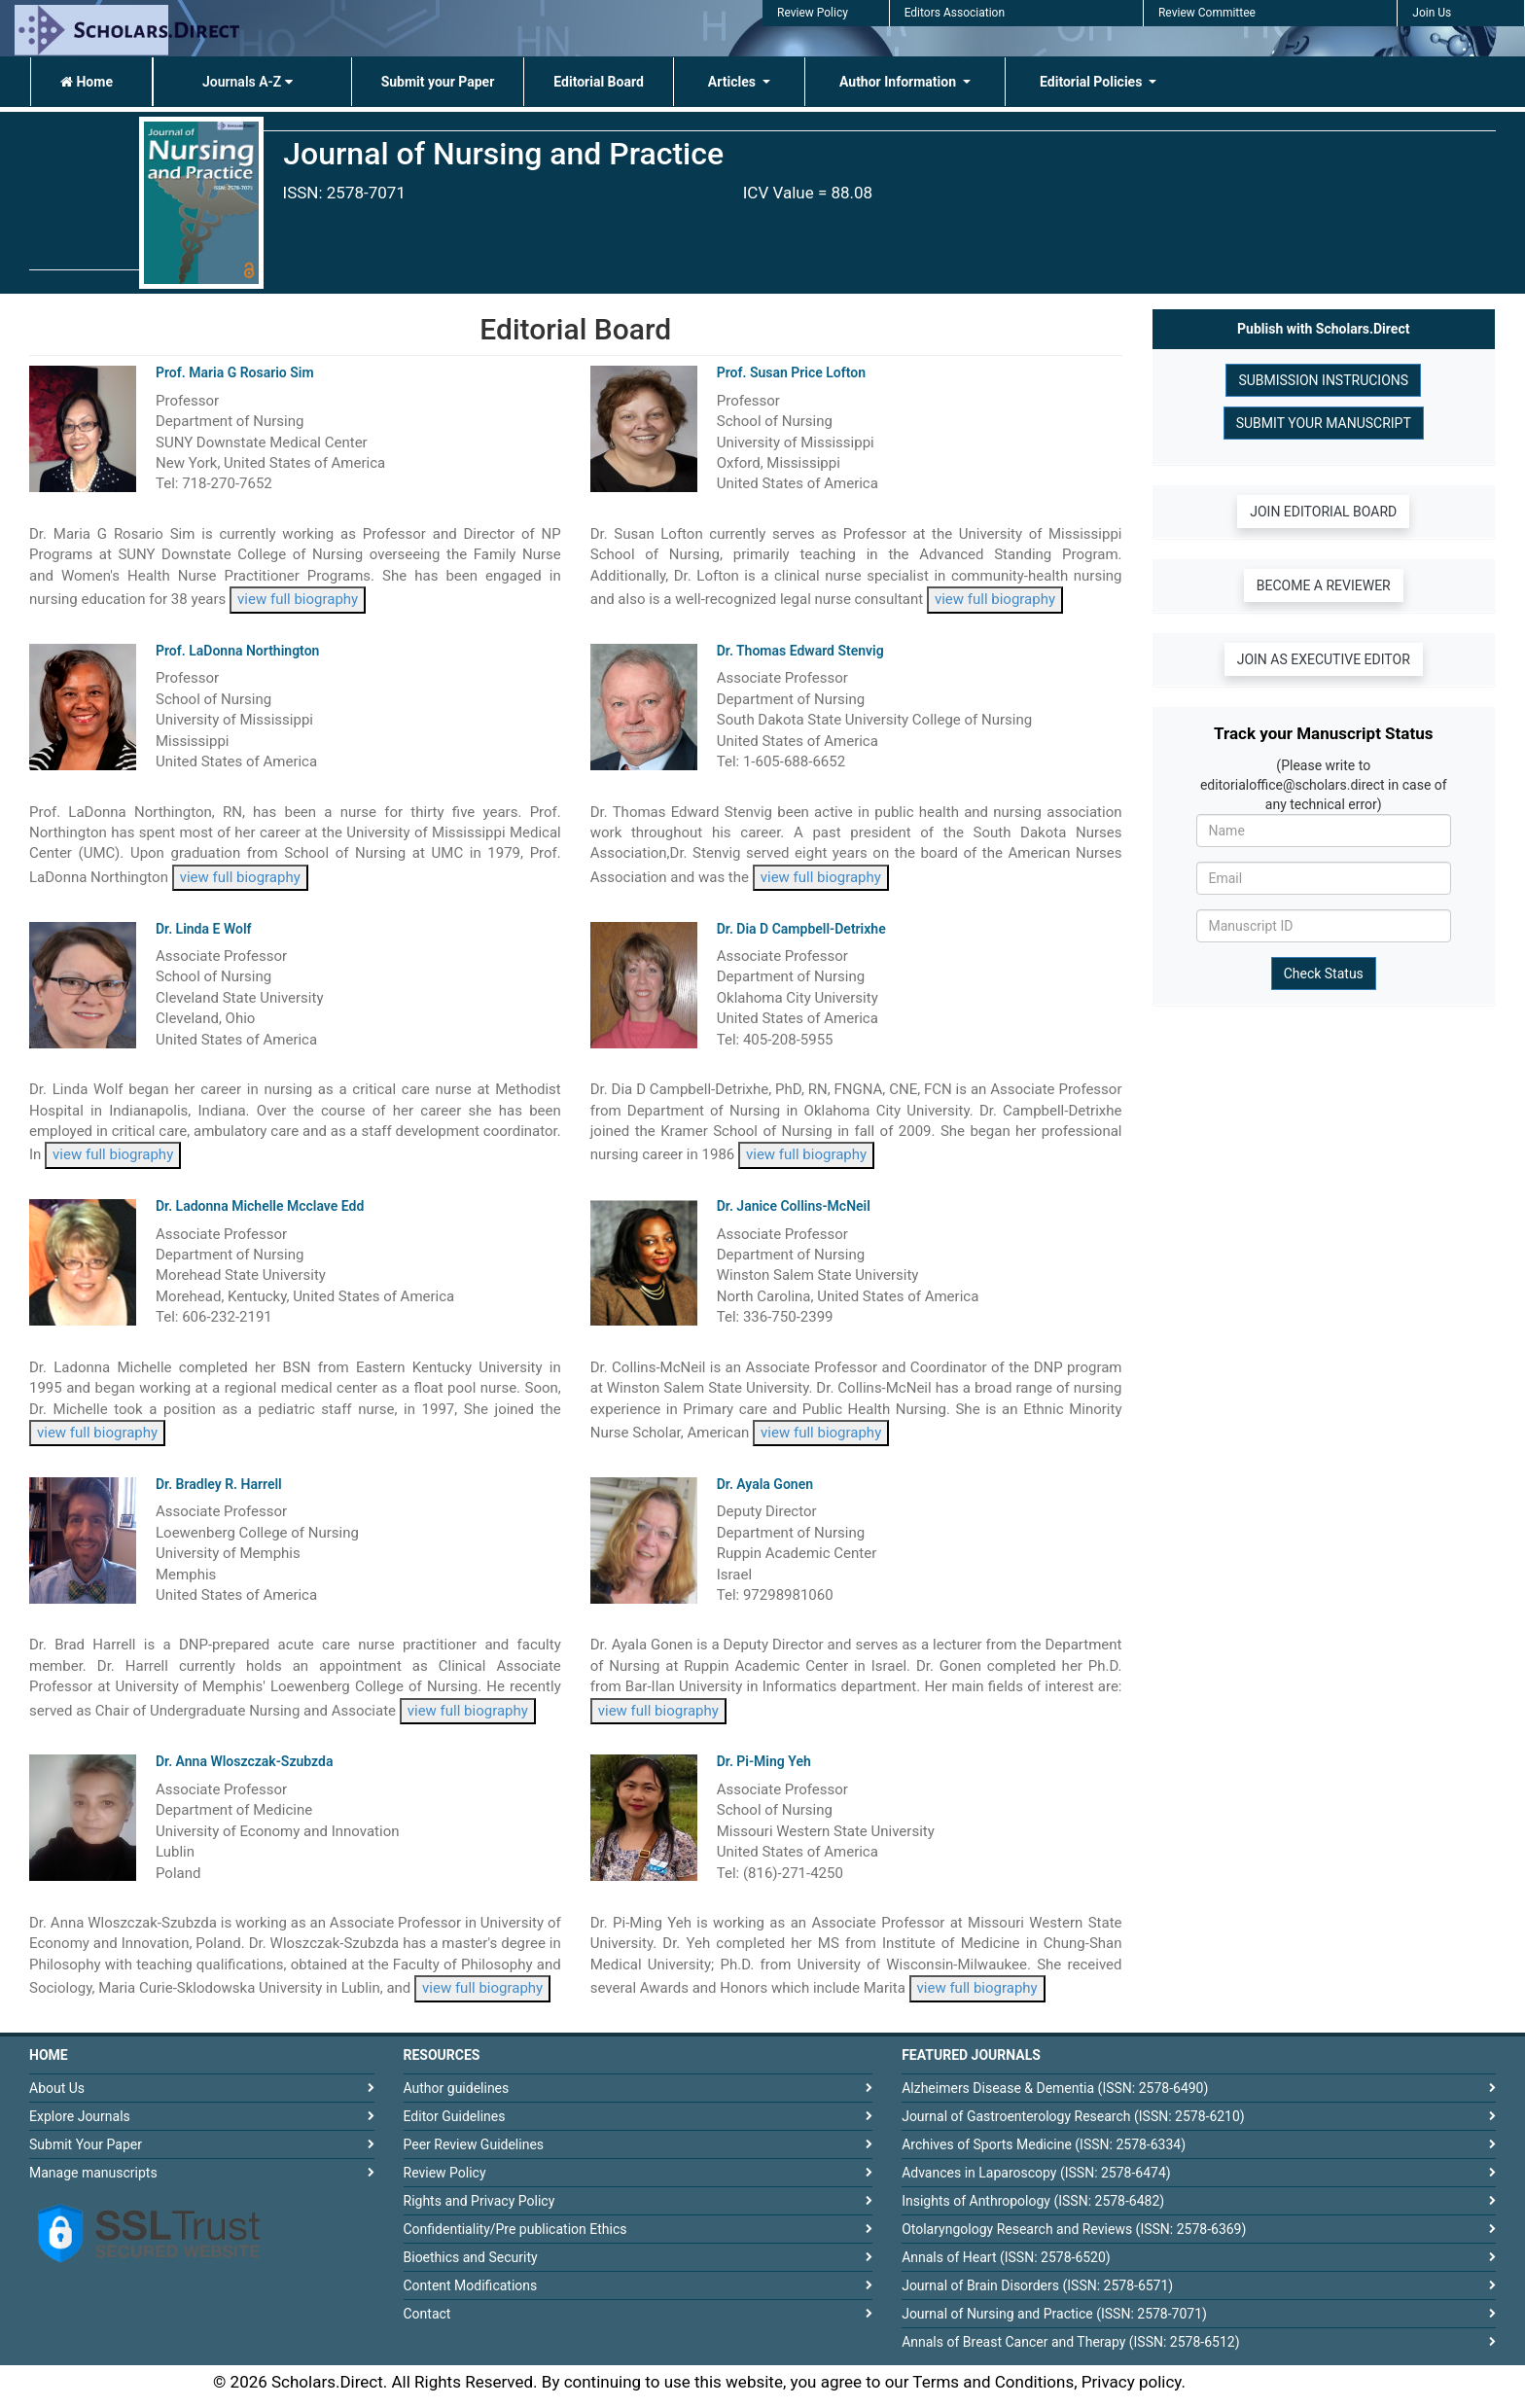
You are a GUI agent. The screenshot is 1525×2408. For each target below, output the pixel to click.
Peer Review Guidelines (474, 2144)
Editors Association (954, 12)
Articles (734, 81)
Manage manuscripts (93, 2172)
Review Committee (1207, 12)
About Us (57, 2088)
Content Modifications (471, 2285)
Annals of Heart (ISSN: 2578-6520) (1006, 2257)
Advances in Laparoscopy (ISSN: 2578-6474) (1036, 2172)
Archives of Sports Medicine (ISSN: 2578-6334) (1044, 2144)
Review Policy (812, 12)
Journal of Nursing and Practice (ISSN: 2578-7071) (1054, 2313)
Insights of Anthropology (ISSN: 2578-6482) (1033, 2201)
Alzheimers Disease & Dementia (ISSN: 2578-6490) (1055, 2088)
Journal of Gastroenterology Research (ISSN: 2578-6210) (1073, 2116)
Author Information (899, 81)
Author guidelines (457, 2088)
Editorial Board (598, 81)
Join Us (1431, 12)
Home (86, 81)
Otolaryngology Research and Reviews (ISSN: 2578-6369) (1074, 2229)
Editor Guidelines (455, 2116)
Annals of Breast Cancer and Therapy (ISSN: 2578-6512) (1070, 2342)
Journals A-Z (247, 81)
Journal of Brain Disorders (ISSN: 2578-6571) (1037, 2285)
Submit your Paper (438, 81)
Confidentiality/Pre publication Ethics (515, 2229)
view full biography (297, 599)
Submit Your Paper (85, 2144)
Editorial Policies (1093, 81)
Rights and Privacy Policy (479, 2201)
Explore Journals (79, 2116)
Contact (427, 2313)
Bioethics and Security (471, 2257)
